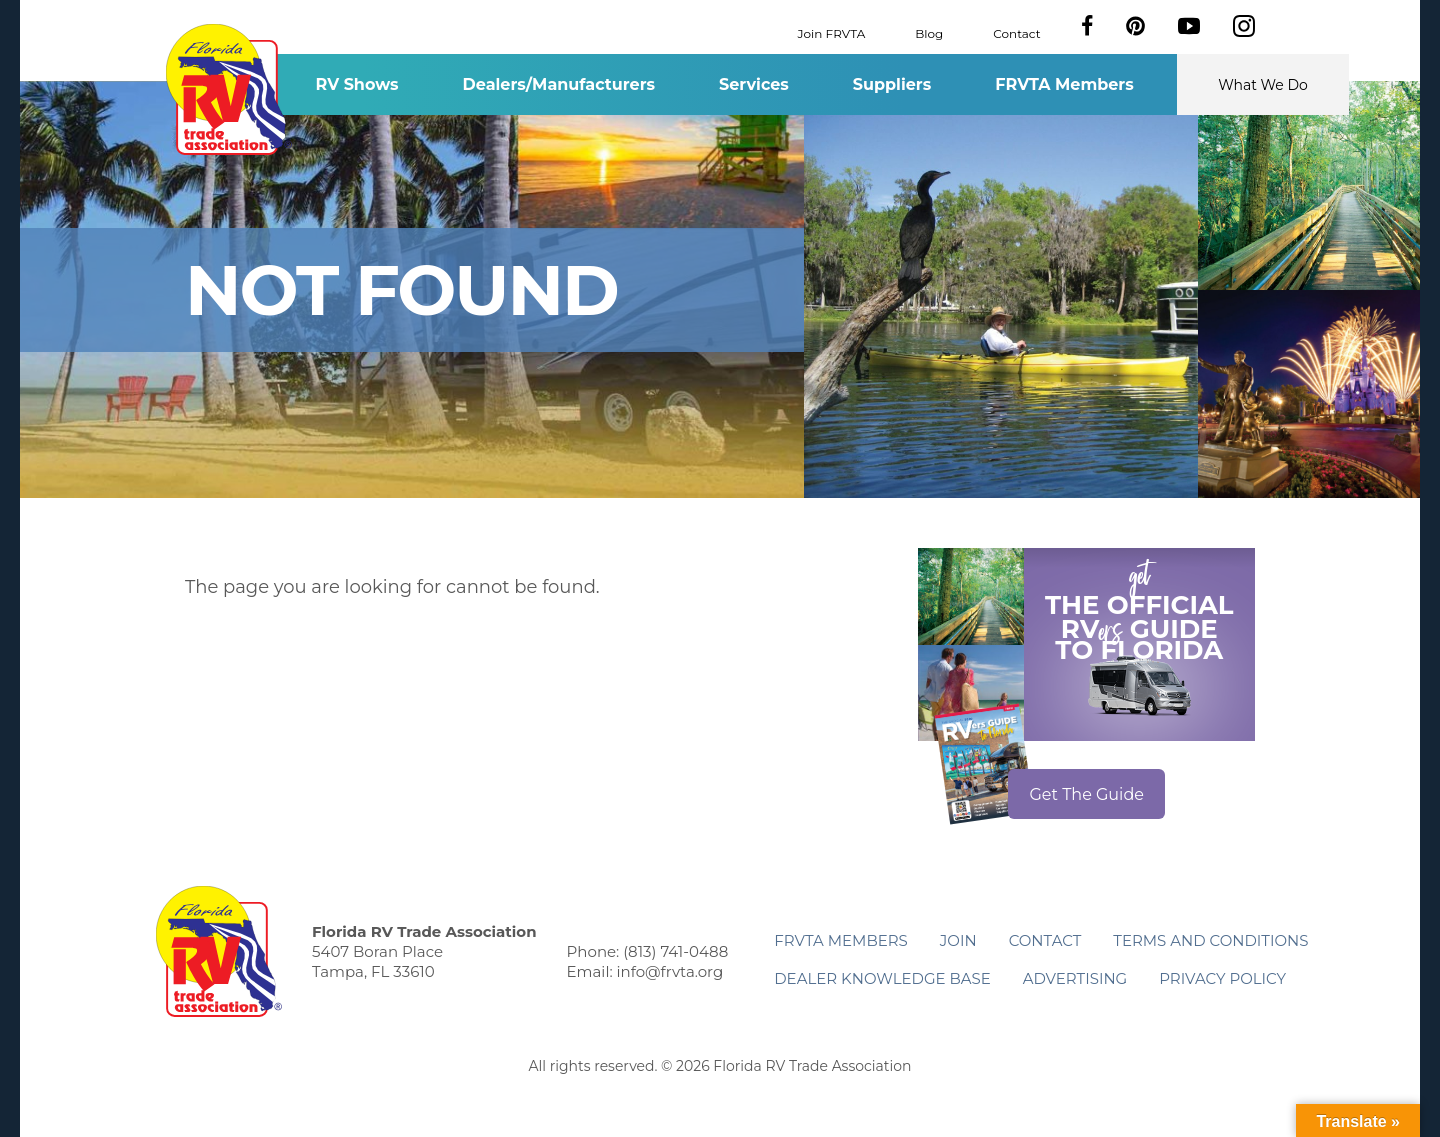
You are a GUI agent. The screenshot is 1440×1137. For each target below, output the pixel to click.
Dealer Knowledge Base (882, 978)
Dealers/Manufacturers (559, 84)
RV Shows (356, 84)
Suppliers (892, 84)
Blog (929, 32)
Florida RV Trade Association (228, 89)
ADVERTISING (1075, 978)
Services (754, 84)
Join (958, 940)
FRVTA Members (1064, 84)
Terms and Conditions (1210, 940)
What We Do (1263, 85)
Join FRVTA (832, 32)
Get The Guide (1086, 794)
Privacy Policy (1222, 978)
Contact (1016, 32)
